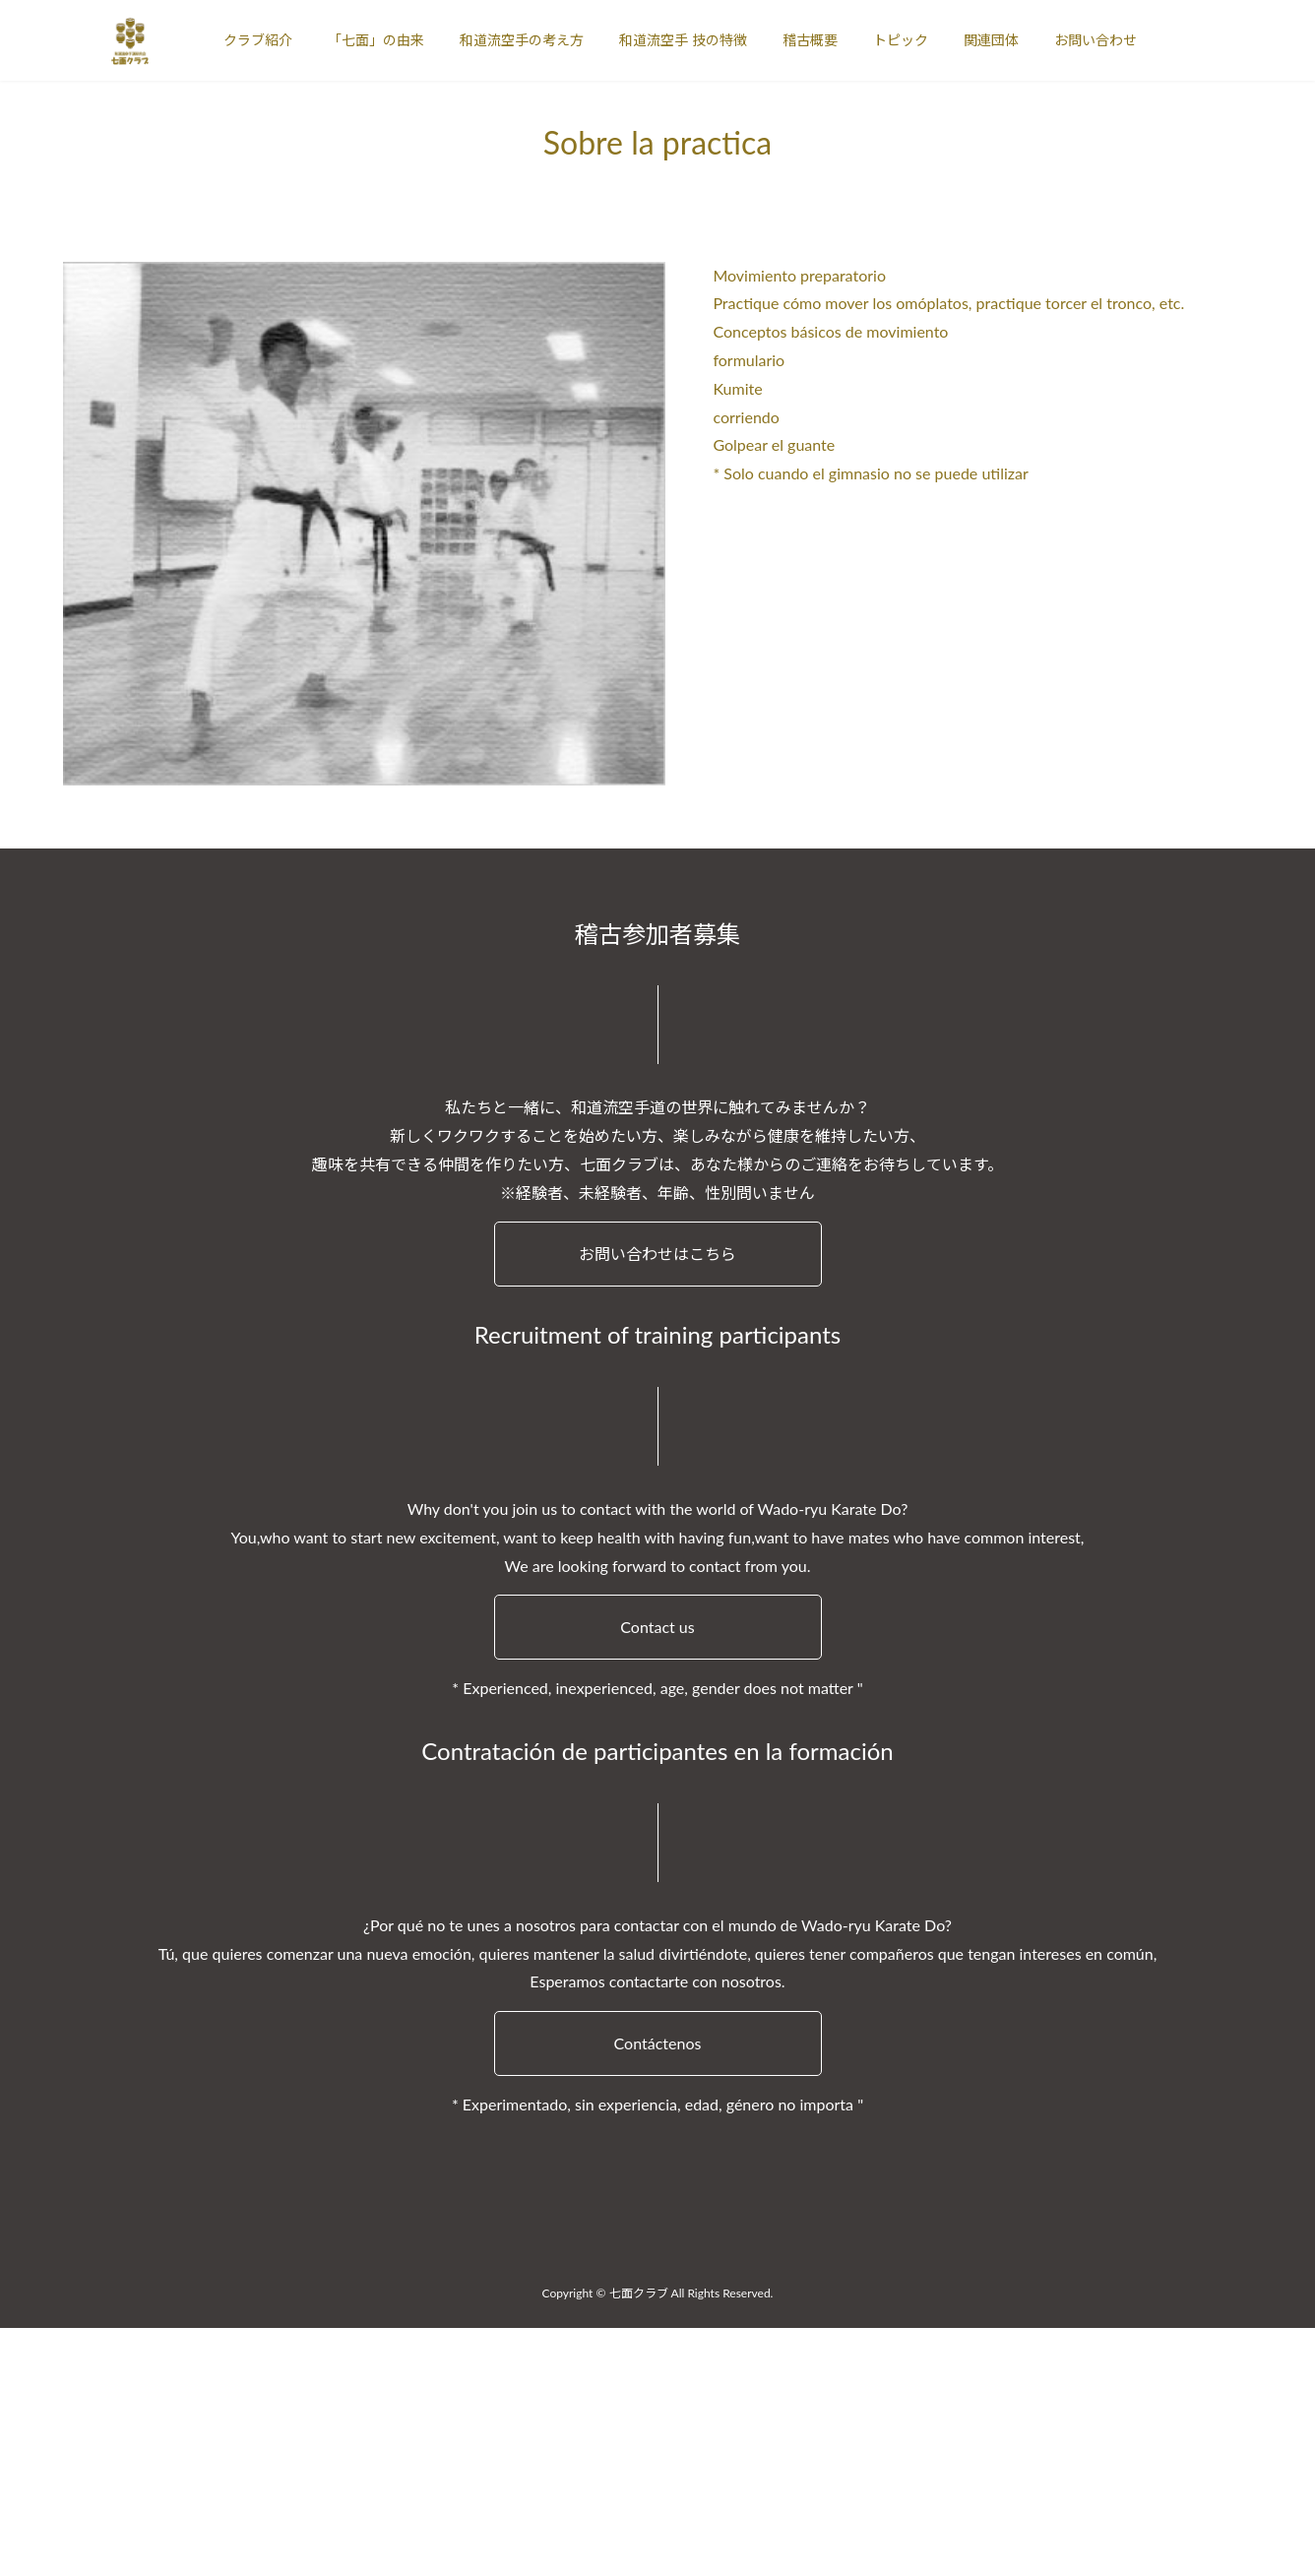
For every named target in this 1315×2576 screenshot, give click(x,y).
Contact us (657, 1626)
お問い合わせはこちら (657, 1253)
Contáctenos (658, 2043)
